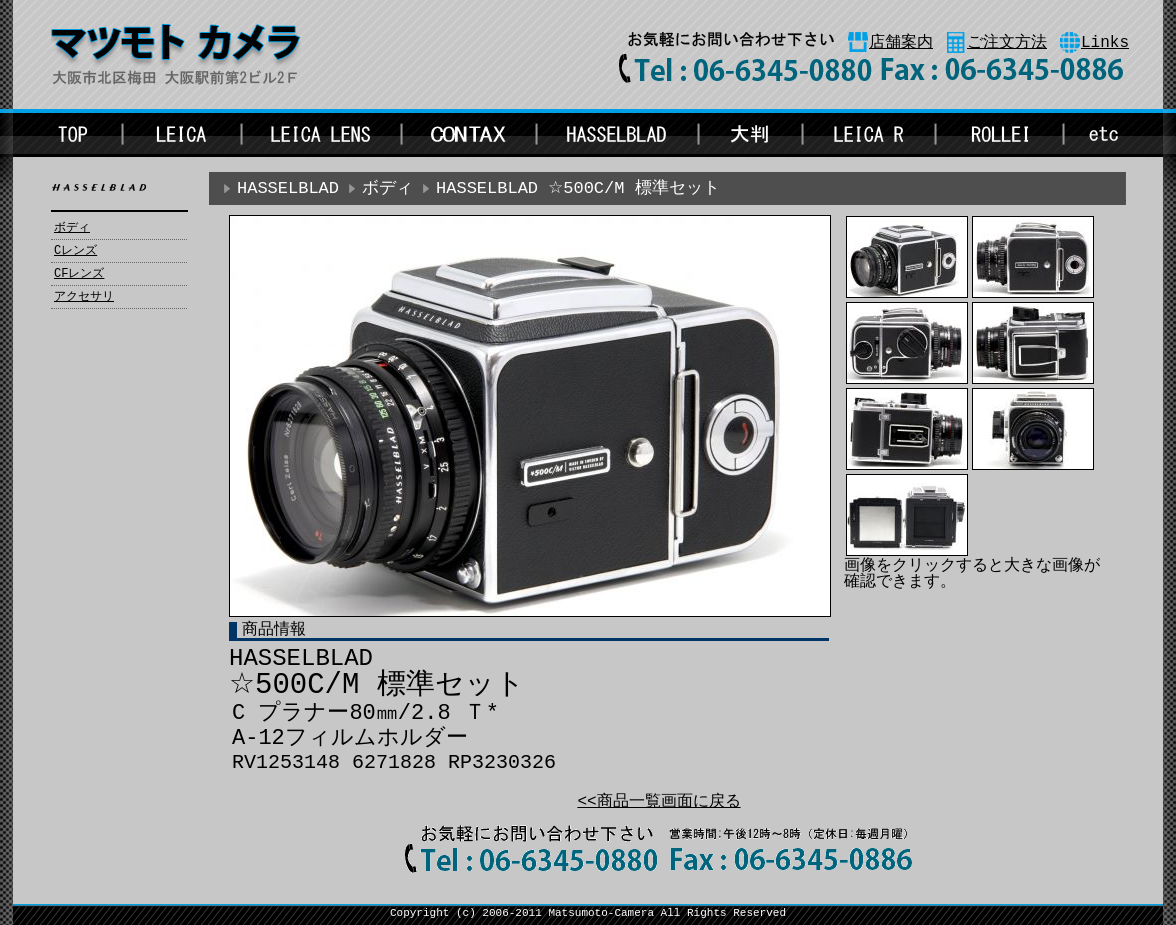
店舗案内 (901, 43)
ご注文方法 (1007, 43)
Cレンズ (75, 251)
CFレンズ (79, 274)
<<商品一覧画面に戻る (658, 802)
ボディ (72, 228)
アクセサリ (84, 297)
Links (1105, 43)
